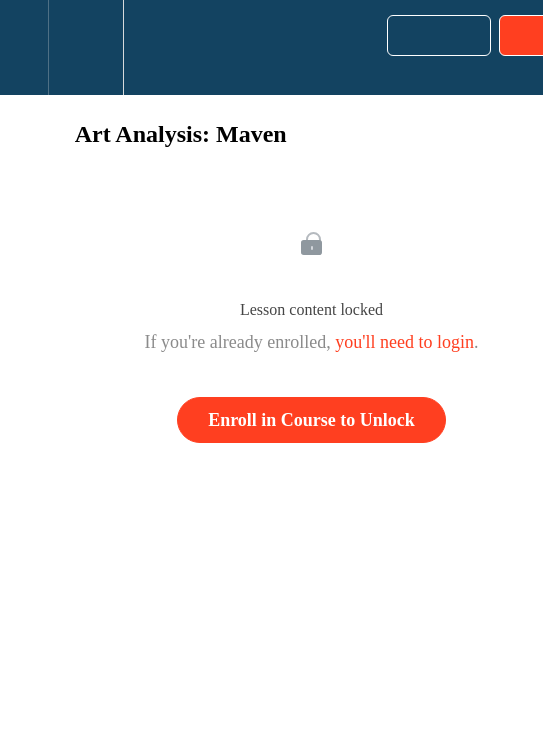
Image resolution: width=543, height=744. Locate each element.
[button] (24, 47)
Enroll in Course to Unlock (311, 420)
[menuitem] (85, 47)
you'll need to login (404, 342)
